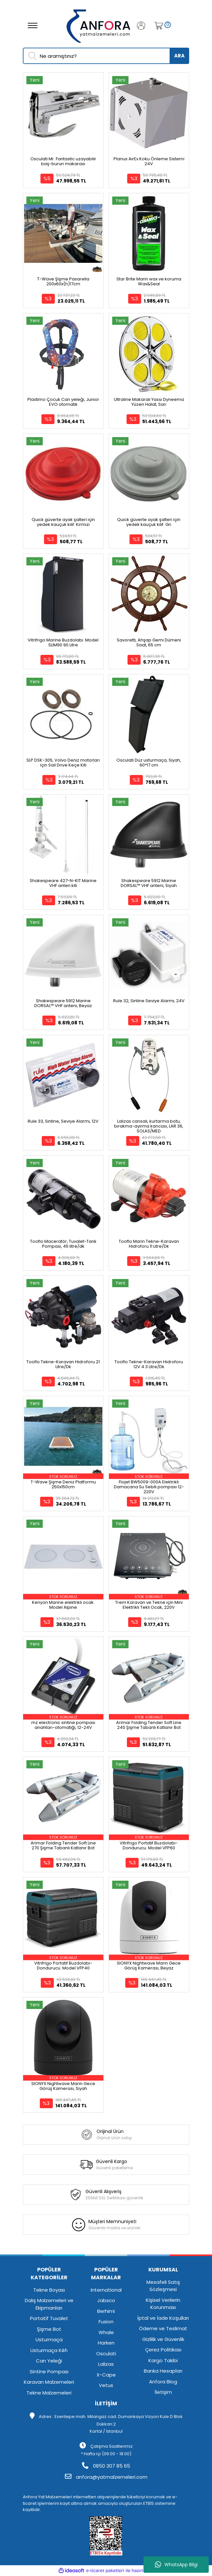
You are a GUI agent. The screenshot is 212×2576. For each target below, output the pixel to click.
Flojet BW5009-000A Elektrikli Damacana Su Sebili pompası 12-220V (149, 1487)
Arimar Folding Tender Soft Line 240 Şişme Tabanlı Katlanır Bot (148, 1725)
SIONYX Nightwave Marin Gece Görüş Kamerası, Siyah (63, 2086)
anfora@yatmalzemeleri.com (106, 2476)
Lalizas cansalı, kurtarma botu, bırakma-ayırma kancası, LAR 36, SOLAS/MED (148, 1126)
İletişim (163, 2392)
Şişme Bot (49, 2329)
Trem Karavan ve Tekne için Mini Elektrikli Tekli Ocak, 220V (149, 1604)
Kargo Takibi (163, 2360)
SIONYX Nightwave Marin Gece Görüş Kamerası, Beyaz (149, 1965)
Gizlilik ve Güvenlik (163, 2339)
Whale (106, 2332)
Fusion (106, 2321)
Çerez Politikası (163, 2349)
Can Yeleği (49, 2360)
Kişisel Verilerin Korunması (163, 2304)
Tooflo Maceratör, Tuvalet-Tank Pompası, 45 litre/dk (63, 1243)
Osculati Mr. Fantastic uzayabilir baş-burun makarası (63, 161)
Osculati (106, 2353)
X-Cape (106, 2374)
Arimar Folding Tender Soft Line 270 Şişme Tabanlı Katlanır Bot (63, 1845)
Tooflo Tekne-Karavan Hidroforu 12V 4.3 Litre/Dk (148, 1364)
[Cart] (157, 26)
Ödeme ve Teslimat (163, 2328)
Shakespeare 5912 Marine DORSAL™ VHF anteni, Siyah (149, 883)
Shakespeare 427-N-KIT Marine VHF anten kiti (63, 883)
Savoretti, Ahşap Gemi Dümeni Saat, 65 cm (149, 642)
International (106, 2289)
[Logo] (99, 25)
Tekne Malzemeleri (48, 2392)
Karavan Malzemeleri (49, 2381)
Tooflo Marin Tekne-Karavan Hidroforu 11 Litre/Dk (149, 1243)
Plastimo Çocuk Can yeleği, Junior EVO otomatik (63, 401)
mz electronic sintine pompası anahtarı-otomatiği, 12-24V (63, 1725)
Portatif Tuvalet (49, 2318)
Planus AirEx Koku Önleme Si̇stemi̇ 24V (149, 161)
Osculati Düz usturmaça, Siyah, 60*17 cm (148, 762)
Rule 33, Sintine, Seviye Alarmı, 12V (63, 1121)
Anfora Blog (163, 2381)
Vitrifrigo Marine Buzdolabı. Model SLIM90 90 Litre (63, 642)
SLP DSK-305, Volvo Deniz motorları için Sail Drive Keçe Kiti (63, 762)
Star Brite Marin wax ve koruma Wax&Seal (148, 281)
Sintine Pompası (49, 2371)
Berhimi (106, 2311)
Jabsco (106, 2300)
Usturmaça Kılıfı (49, 2350)
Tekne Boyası (49, 2289)
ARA (179, 55)
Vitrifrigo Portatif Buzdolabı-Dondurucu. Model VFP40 (63, 1965)
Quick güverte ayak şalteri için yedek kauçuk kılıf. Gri (148, 522)
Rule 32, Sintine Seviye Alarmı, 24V (149, 1001)
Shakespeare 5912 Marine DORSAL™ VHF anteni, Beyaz (63, 1003)
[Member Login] (143, 26)
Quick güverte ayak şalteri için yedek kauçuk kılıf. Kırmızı (63, 522)
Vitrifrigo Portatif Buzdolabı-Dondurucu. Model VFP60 (149, 1845)
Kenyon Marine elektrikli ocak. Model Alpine (63, 1604)
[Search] (106, 56)
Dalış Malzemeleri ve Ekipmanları (49, 2304)
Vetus (106, 2385)
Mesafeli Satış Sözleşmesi (163, 2286)
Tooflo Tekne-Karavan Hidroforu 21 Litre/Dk (63, 1364)
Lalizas (106, 2364)
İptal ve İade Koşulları (163, 2318)
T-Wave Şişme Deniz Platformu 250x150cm (63, 1484)
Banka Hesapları (163, 2370)
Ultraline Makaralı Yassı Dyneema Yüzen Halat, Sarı (149, 401)
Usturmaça (49, 2339)
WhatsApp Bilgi (176, 2564)
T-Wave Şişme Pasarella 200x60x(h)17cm (63, 281)
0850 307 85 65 (106, 2465)
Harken (106, 2342)
